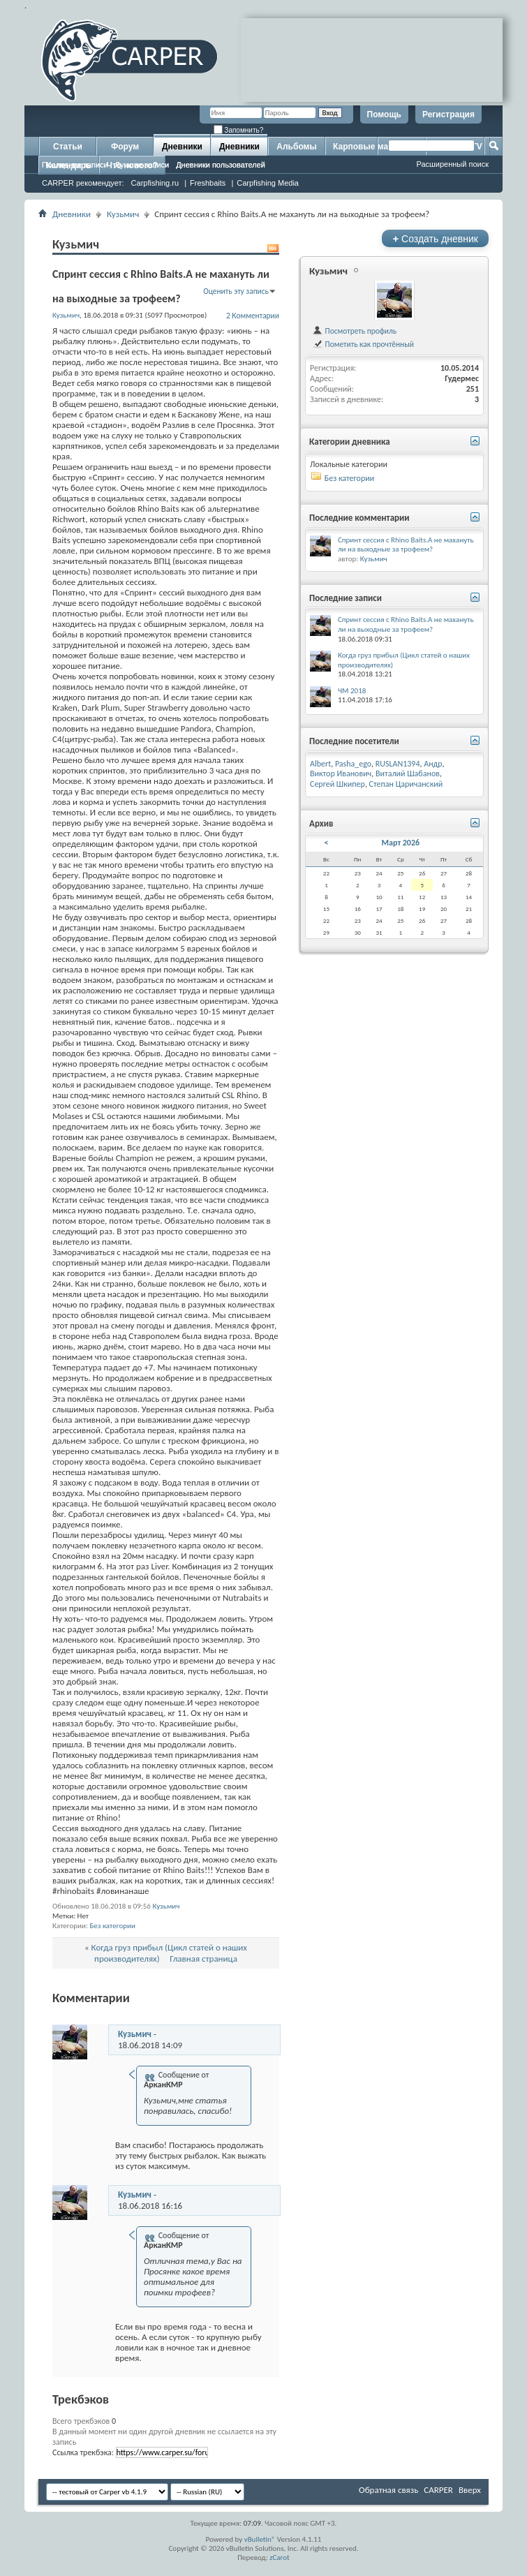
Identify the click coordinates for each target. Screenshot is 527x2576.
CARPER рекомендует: (83, 183)
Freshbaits (207, 183)
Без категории (112, 1925)
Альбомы (296, 146)
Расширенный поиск (452, 164)
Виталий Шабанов (408, 773)
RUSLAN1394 (398, 764)
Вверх (470, 2490)
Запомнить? (239, 130)
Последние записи (75, 165)
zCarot (279, 2557)
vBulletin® (260, 2539)
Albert (320, 764)
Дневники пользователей (220, 165)
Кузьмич (123, 214)
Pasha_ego (353, 764)
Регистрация (448, 114)
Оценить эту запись (236, 291)
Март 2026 (401, 842)
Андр (433, 764)
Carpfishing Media (268, 183)
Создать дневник (435, 238)
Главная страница (203, 1958)
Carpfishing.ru (155, 183)
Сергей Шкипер (337, 784)
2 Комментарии (252, 315)
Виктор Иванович (340, 773)
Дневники (182, 146)
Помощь (384, 114)
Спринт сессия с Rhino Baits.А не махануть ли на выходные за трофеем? (406, 544)
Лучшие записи (142, 165)
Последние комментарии (359, 517)
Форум (125, 146)
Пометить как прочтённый (363, 344)
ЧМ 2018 (352, 690)
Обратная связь (388, 2490)
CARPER (438, 2490)
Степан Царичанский (406, 784)
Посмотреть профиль (354, 331)
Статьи (67, 146)
